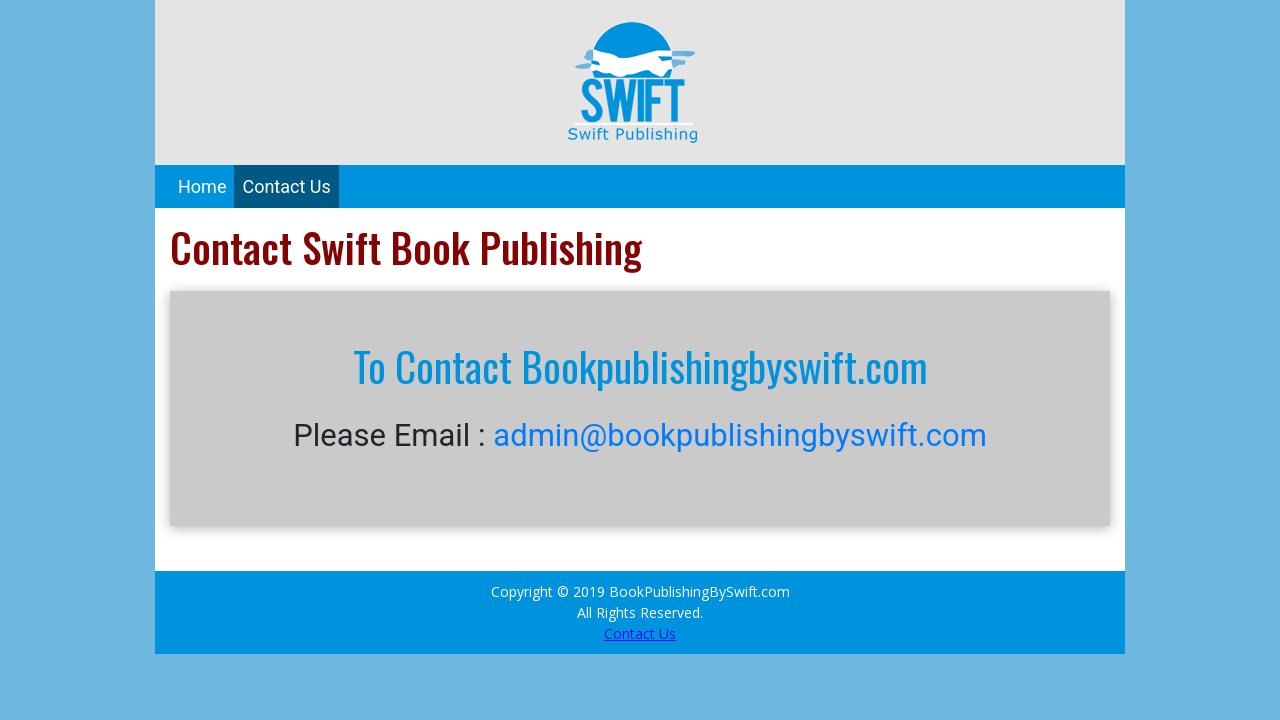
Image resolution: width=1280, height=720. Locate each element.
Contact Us (286, 186)
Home (202, 186)
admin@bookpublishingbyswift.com (740, 435)
